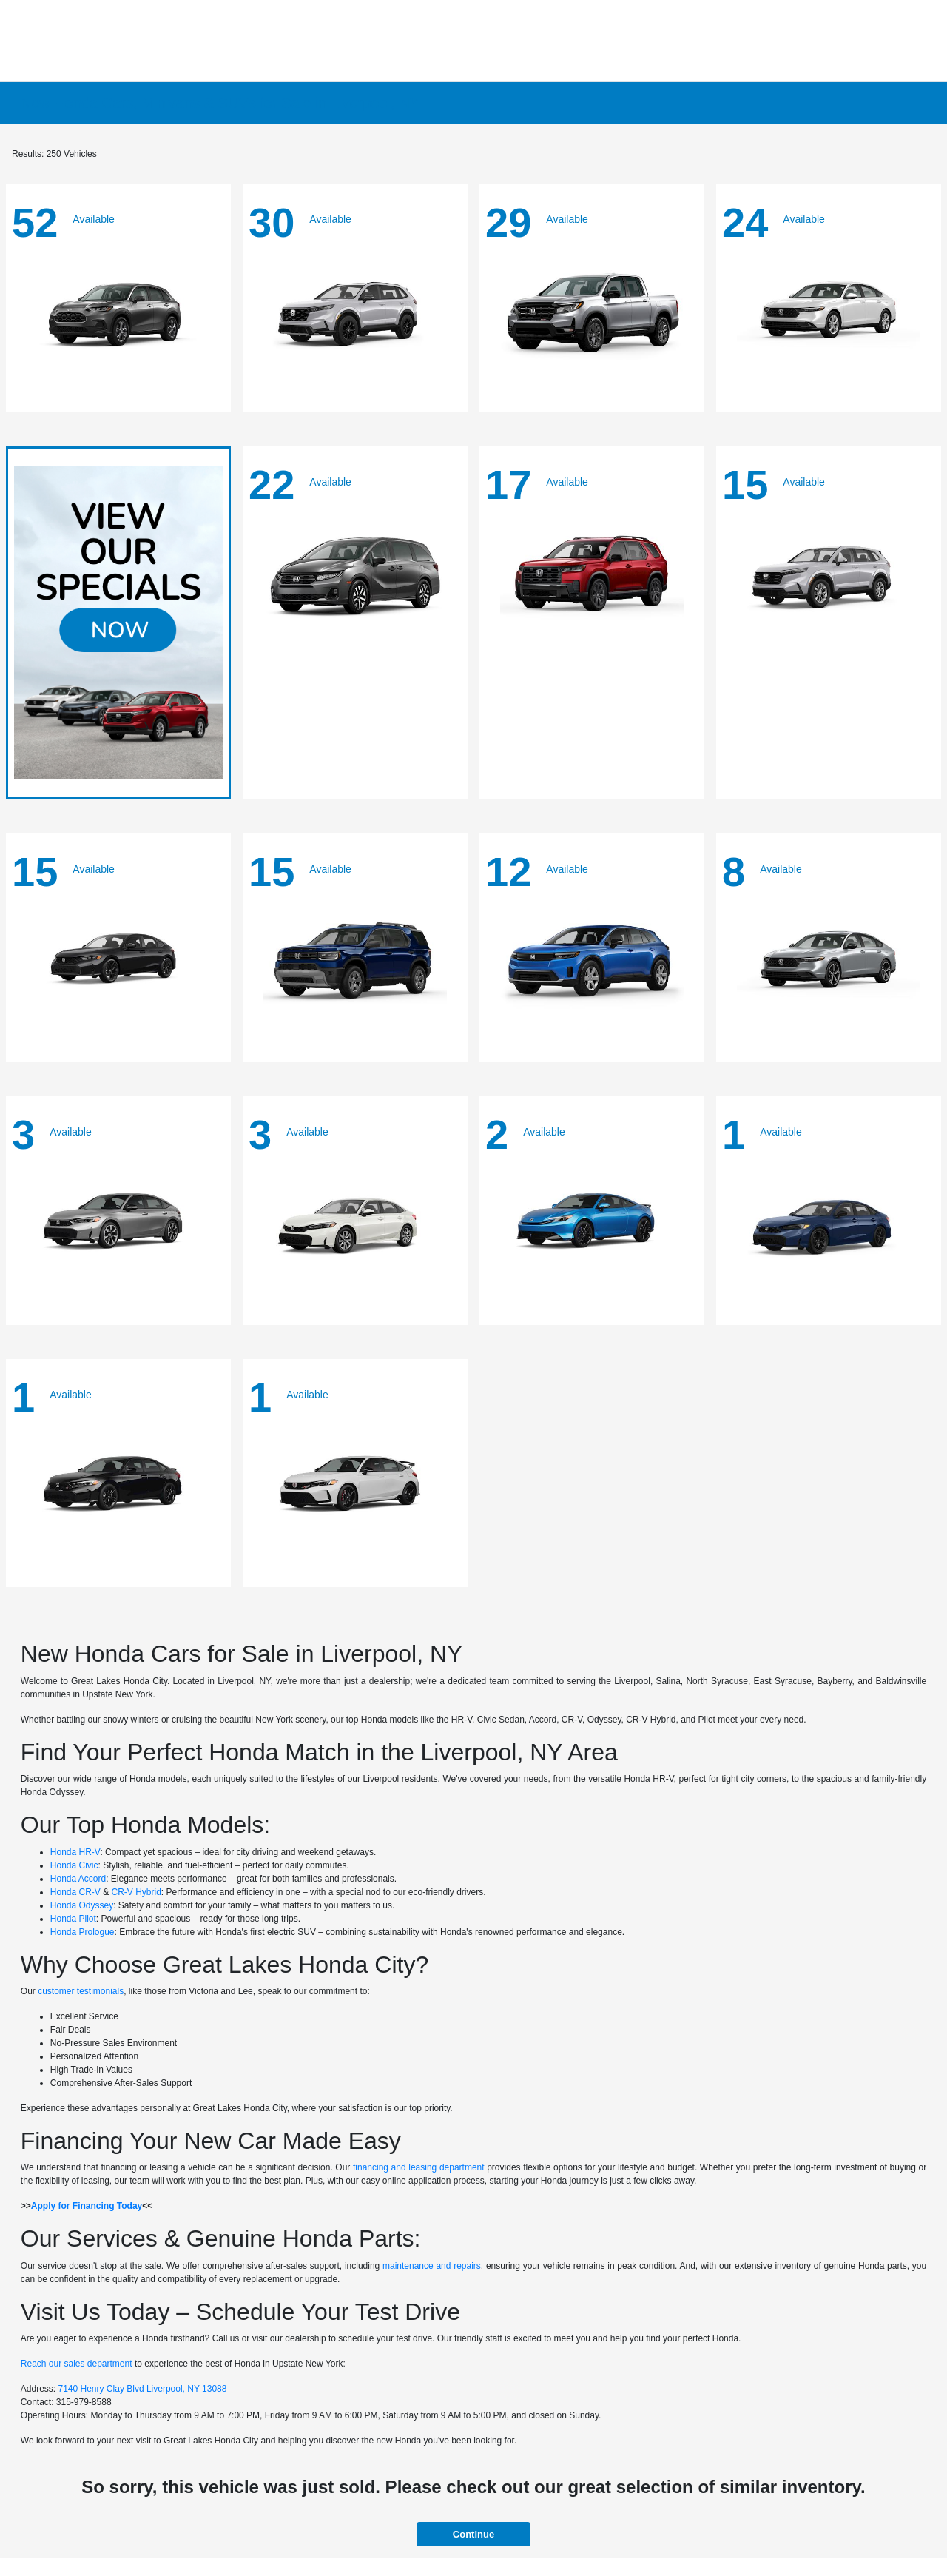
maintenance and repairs (431, 2266)
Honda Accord (78, 1879)
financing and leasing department (419, 2167)
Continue (473, 2534)
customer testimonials (81, 1991)
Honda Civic (74, 1865)
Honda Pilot (73, 1918)
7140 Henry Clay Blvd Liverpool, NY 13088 (142, 2389)
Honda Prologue (82, 1932)
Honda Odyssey (81, 1905)
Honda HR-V (75, 1852)
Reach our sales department (76, 2363)
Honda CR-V (75, 1892)
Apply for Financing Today (86, 2206)
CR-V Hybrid (136, 1892)
